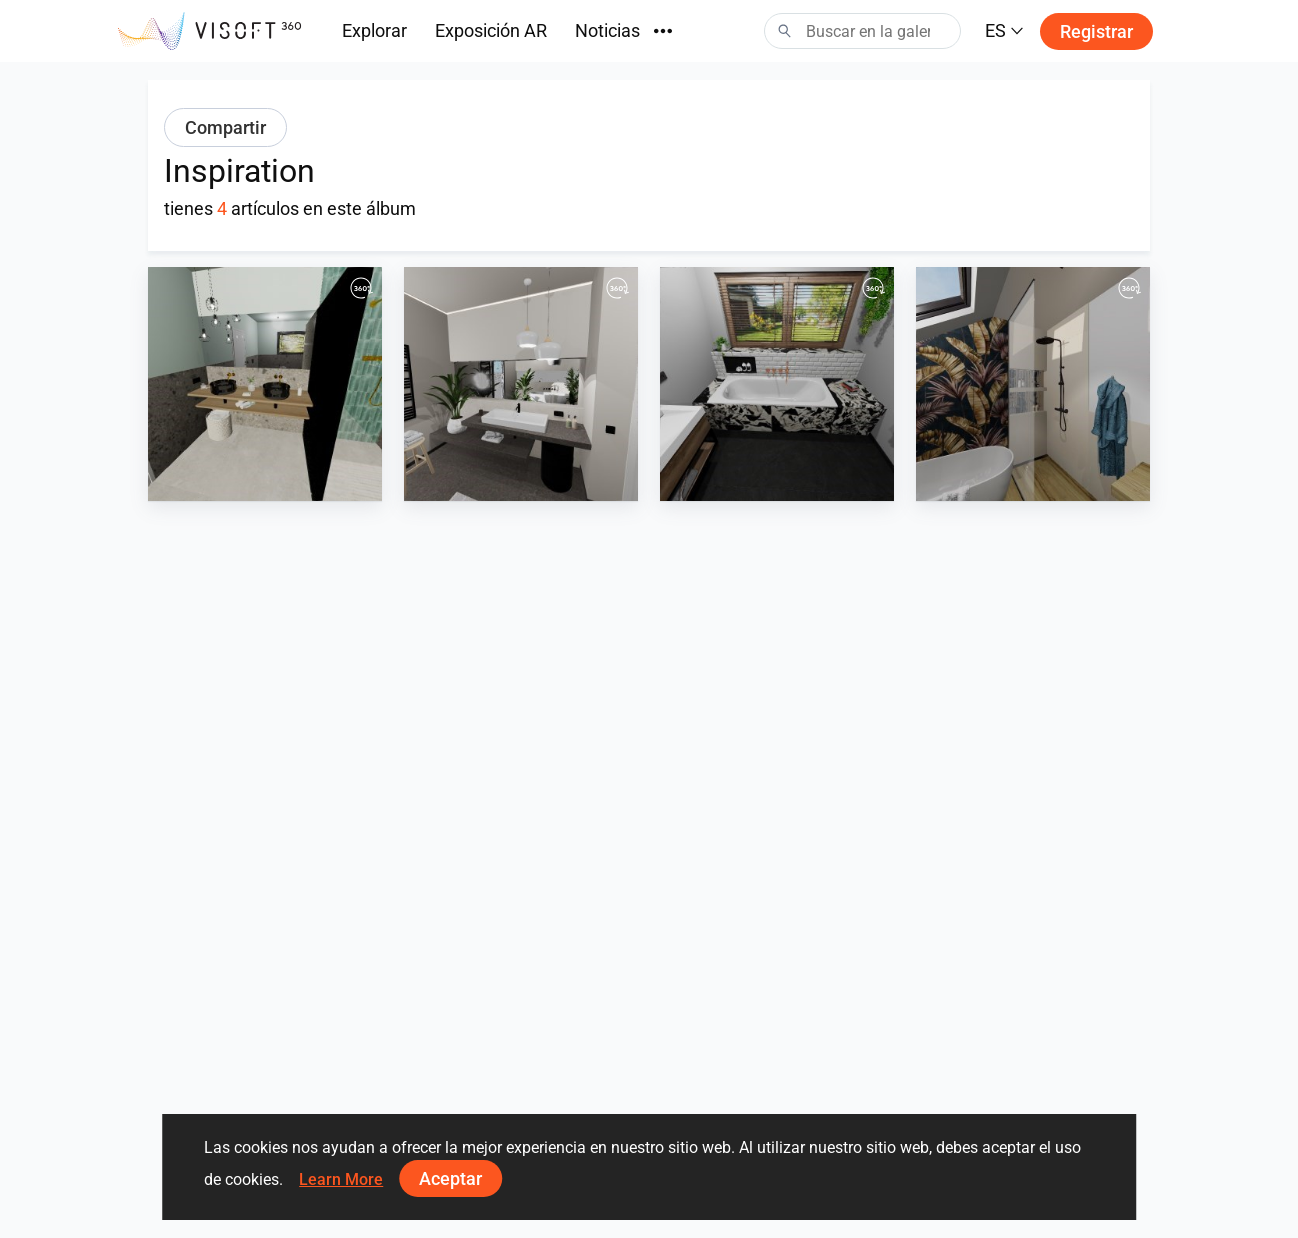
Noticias (607, 30)
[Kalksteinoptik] (521, 384)
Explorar (374, 30)
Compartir (225, 127)
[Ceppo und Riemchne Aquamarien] (265, 384)
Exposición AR (491, 30)
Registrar (1096, 31)
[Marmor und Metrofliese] (777, 384)
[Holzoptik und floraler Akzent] (1033, 384)
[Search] (862, 31)
